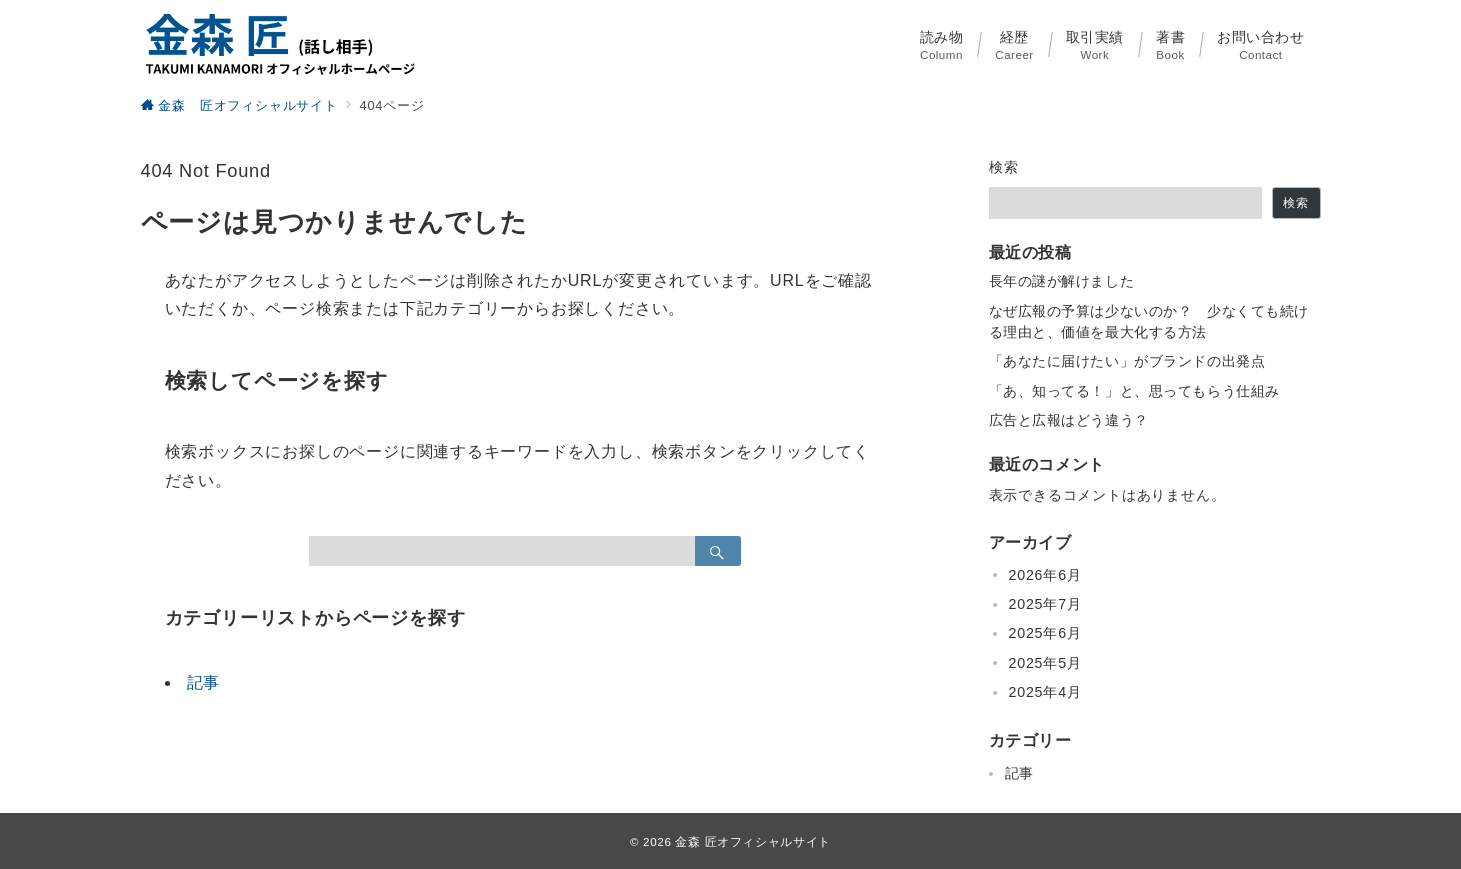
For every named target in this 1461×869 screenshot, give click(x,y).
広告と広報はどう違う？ (1069, 420)
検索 (1004, 167)
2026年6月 (1045, 575)
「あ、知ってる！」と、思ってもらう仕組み (1134, 391)
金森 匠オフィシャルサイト (753, 841)
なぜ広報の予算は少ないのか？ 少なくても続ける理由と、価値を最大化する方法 (1149, 321)
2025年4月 (1045, 692)
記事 (204, 682)
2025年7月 (1045, 604)
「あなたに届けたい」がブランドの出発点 (1127, 361)
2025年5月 (1045, 663)
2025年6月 (1045, 633)
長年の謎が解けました (1062, 281)
